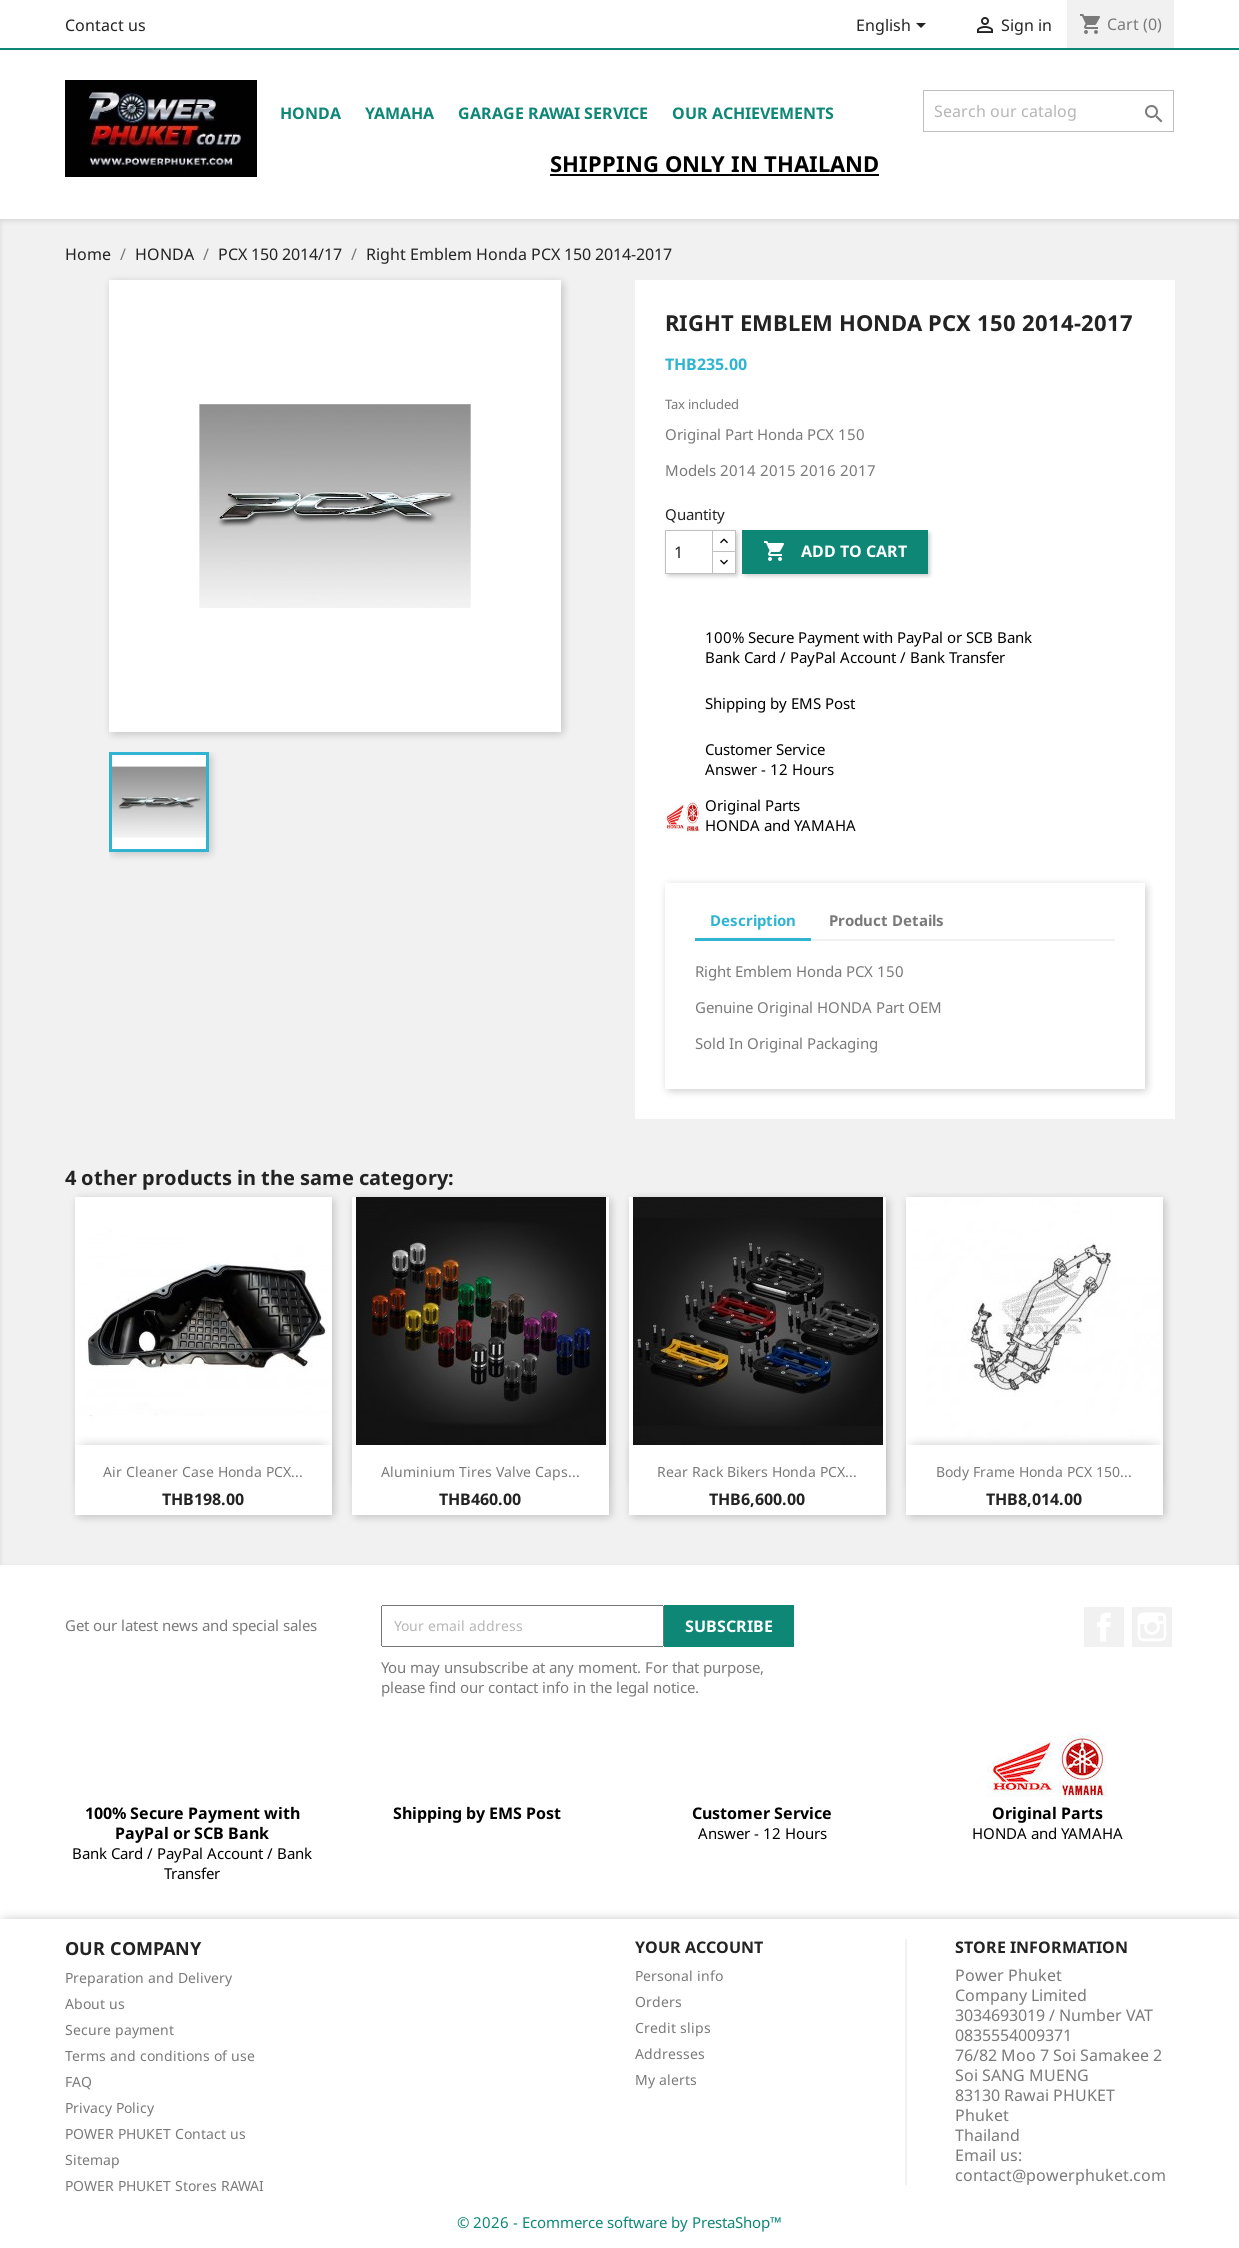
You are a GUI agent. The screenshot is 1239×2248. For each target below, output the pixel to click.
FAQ (78, 2081)
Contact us (105, 25)
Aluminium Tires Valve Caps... (480, 1471)
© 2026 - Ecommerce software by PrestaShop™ (619, 2222)
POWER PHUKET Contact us (155, 2133)
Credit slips (673, 2027)
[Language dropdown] (894, 27)
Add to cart (835, 552)
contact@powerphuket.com (1060, 2175)
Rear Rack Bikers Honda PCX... (757, 1471)
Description (753, 920)
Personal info (679, 1975)
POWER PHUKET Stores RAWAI (164, 2185)
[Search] (1048, 111)
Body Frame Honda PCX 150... (1034, 1471)
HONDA (310, 113)
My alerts (666, 2079)
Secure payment (119, 2029)
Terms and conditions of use (160, 2055)
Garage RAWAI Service (553, 113)
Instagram (1152, 1627)
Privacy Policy (109, 2107)
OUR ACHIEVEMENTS (753, 113)
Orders (658, 2001)
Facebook (1104, 1627)
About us (95, 2003)
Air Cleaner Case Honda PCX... (203, 1471)
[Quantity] (689, 552)
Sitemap (92, 2159)
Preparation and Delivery (148, 1977)
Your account (699, 1947)
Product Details (886, 920)
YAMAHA (399, 113)
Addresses (670, 2053)
